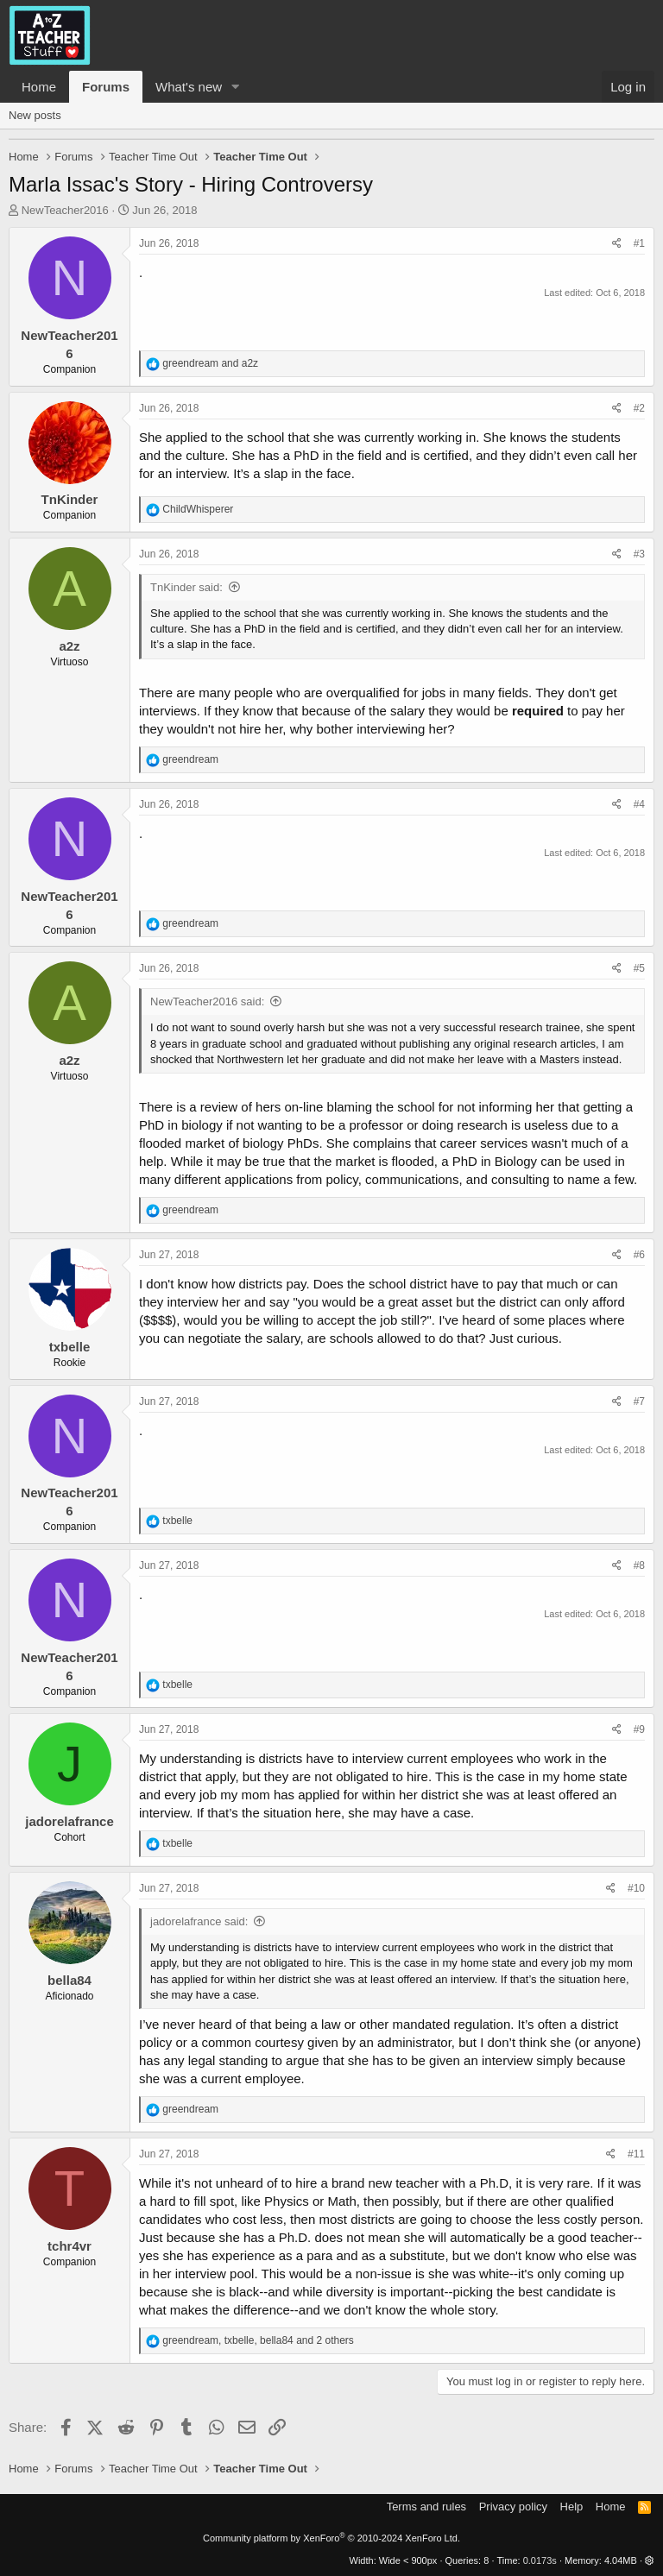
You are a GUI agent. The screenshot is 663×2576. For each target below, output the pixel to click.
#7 (639, 1401)
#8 (639, 1565)
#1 (639, 243)
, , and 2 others (258, 2340)
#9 (639, 1729)
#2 (639, 408)
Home (39, 86)
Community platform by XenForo (331, 2538)
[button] (236, 87)
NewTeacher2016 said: (207, 1001)
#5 (639, 968)
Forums (105, 86)
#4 (639, 804)
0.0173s (540, 2560)
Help (572, 2506)
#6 (639, 1255)
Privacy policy (513, 2506)
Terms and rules (426, 2506)
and (210, 363)
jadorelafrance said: (199, 1921)
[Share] (617, 244)
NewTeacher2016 (65, 210)
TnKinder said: (186, 587)
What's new (188, 86)
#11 (636, 2154)
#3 (639, 554)
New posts (35, 115)
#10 (636, 1888)
